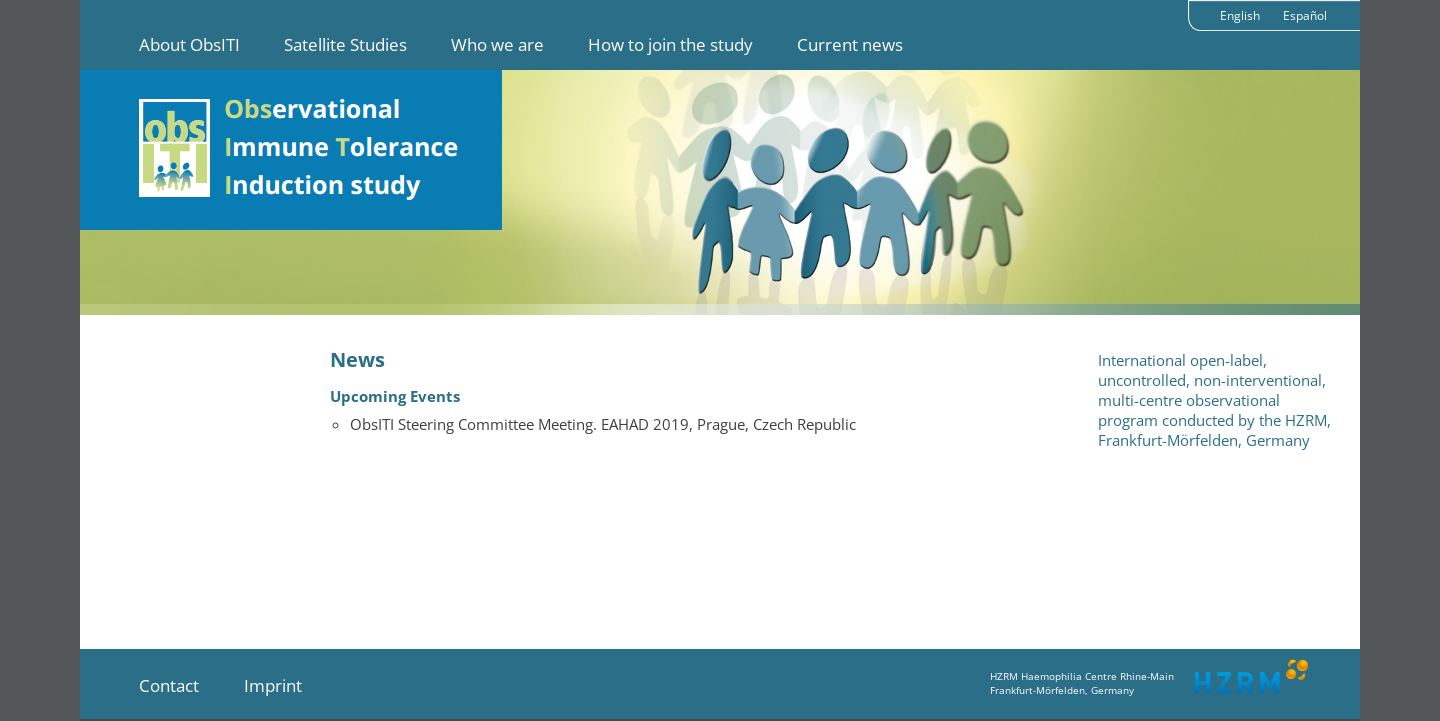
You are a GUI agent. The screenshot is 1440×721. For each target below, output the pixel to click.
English (1240, 15)
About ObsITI (189, 44)
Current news (850, 44)
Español (1305, 15)
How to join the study (670, 44)
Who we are (497, 44)
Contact (169, 685)
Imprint (273, 685)
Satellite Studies (345, 44)
